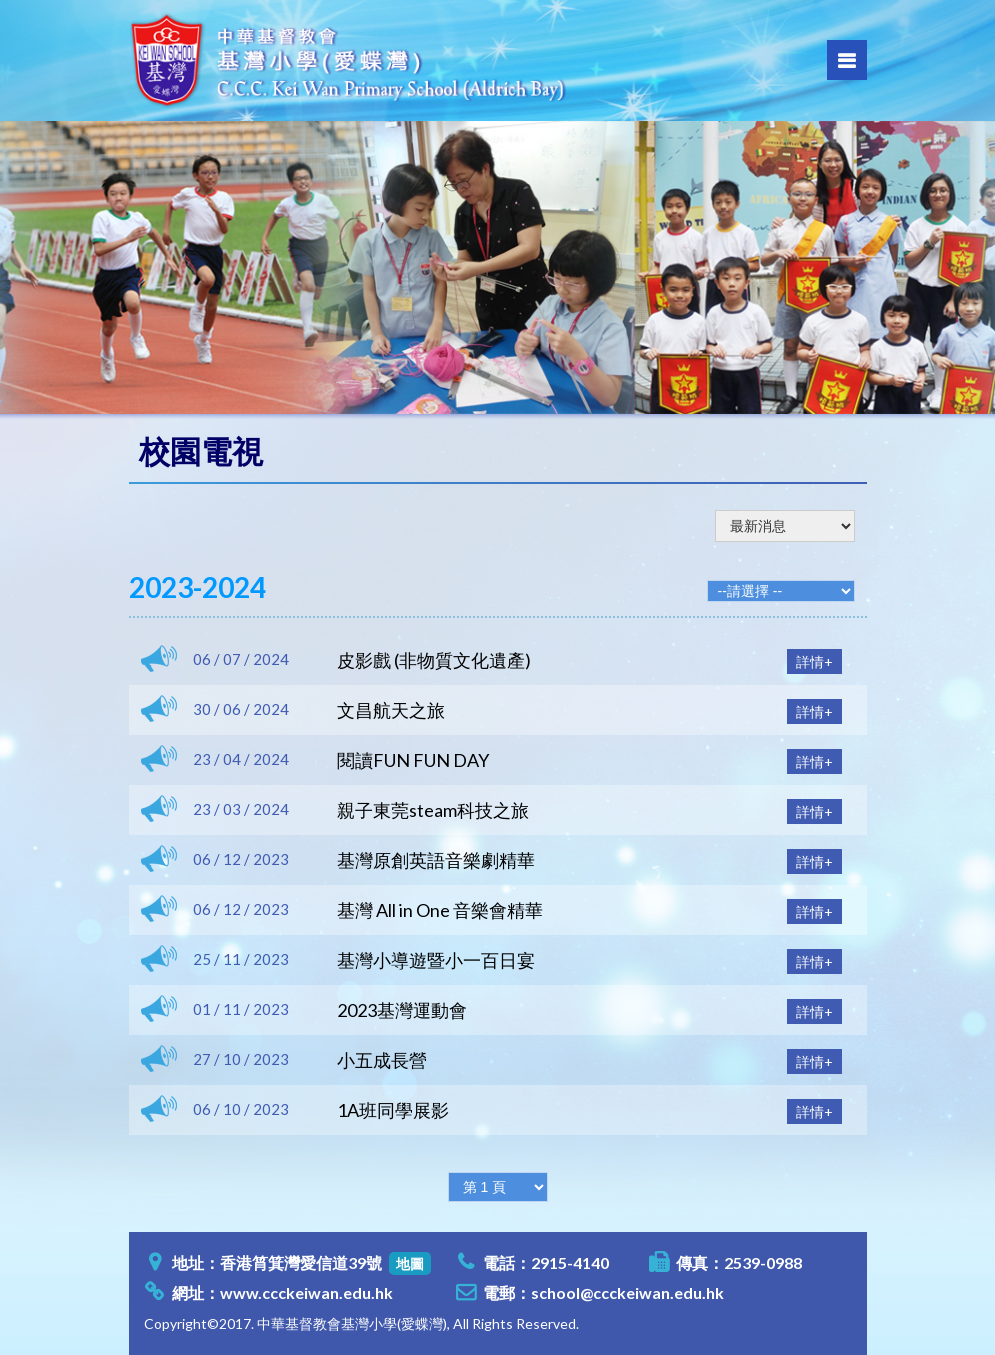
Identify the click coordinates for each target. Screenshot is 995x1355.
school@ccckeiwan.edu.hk (627, 1292)
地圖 (410, 1263)
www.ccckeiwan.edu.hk (306, 1292)
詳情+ (814, 661)
